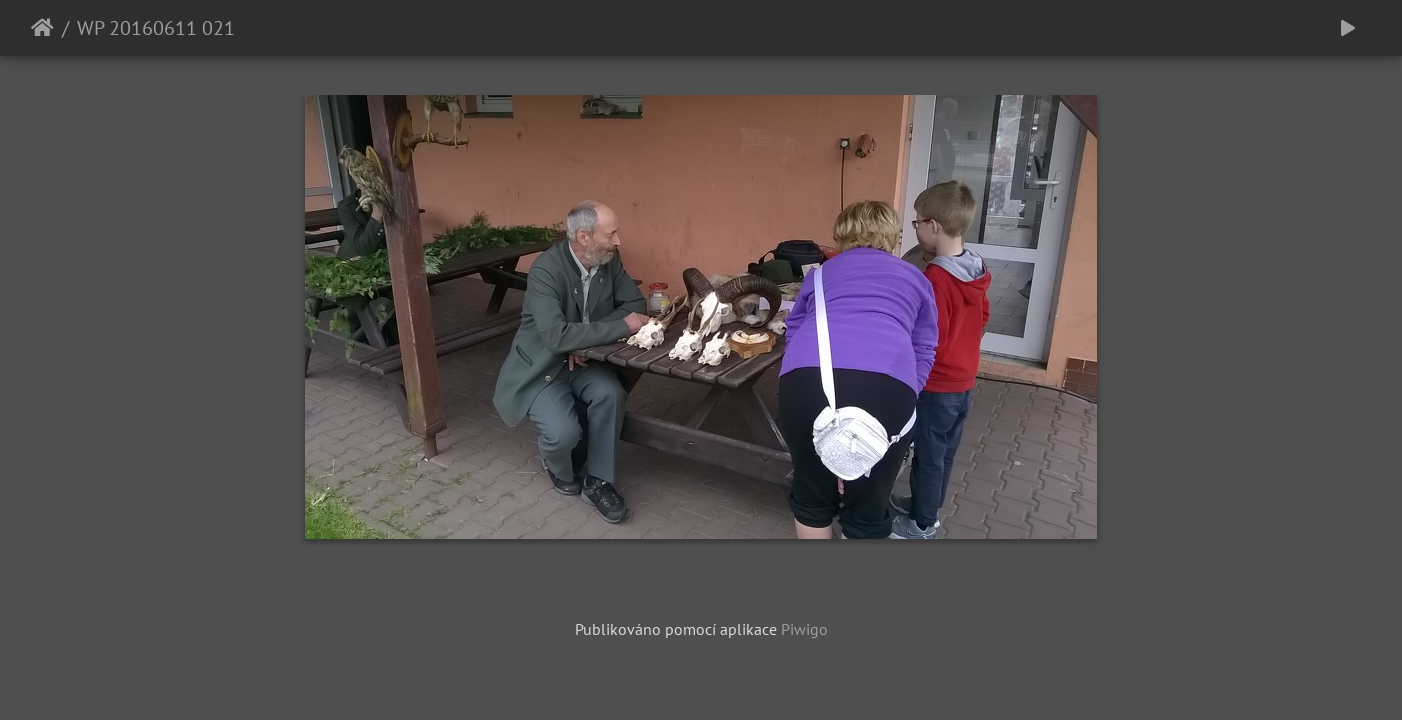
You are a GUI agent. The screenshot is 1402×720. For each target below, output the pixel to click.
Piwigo (804, 629)
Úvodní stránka (42, 28)
